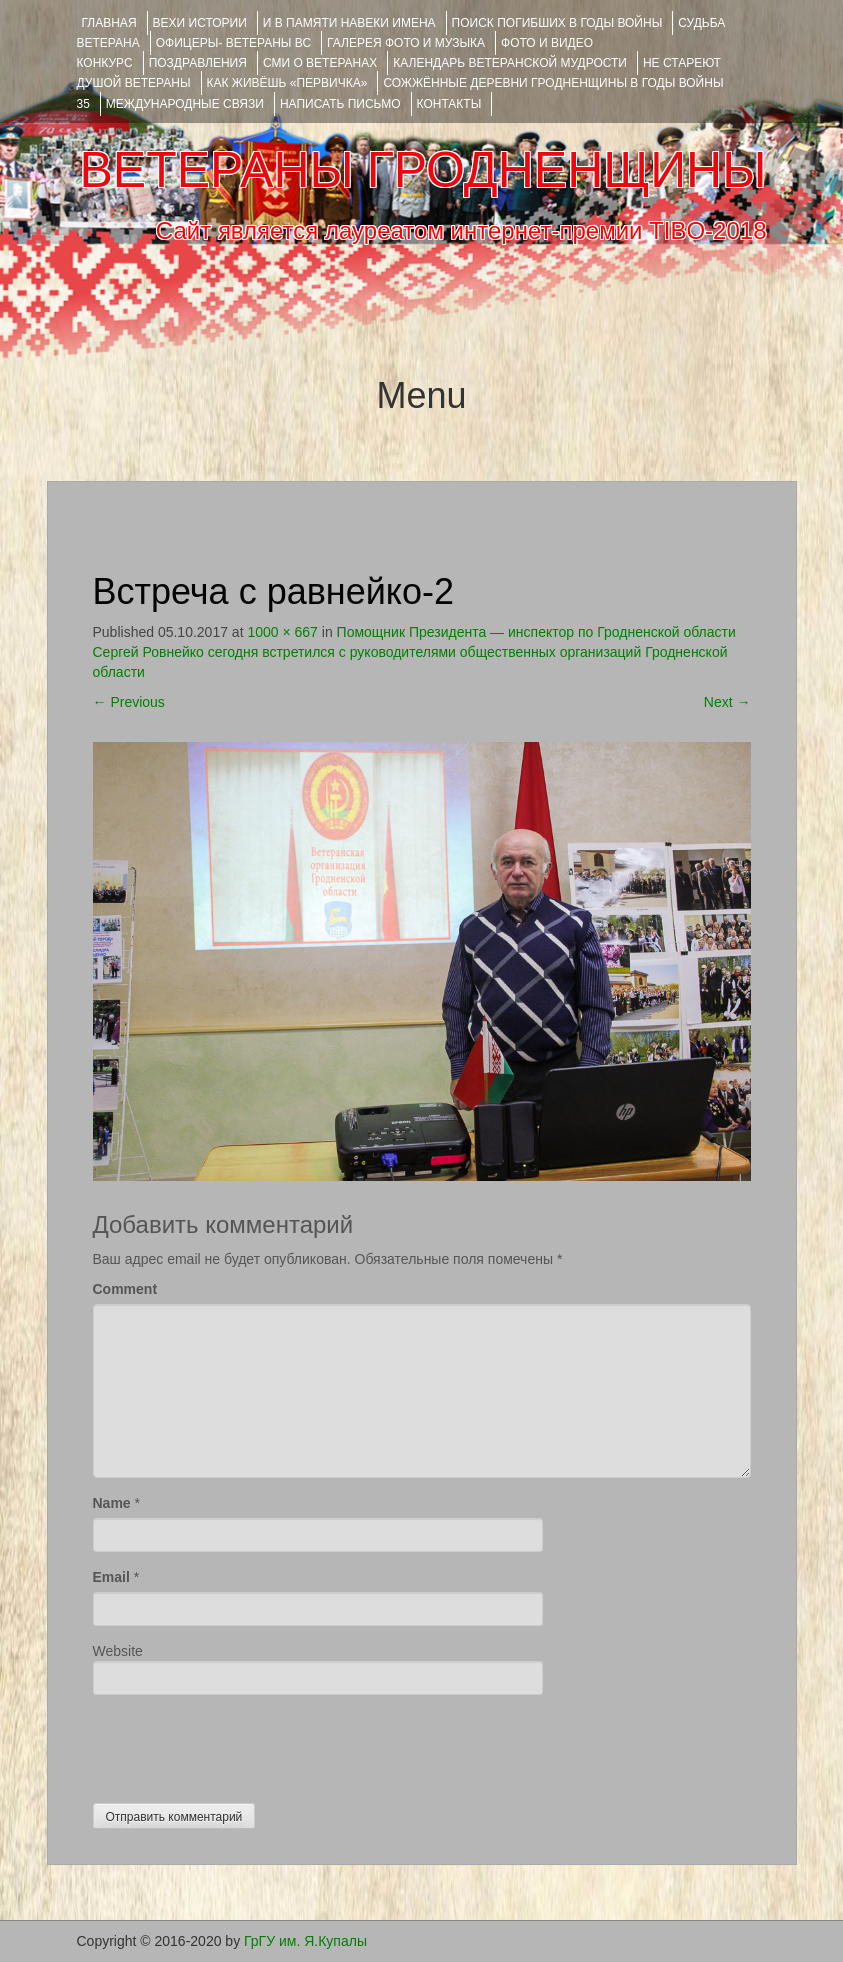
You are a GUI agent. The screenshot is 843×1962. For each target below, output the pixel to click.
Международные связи (185, 104)
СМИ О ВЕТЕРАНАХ (320, 63)
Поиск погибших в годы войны (557, 23)
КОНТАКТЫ (449, 104)
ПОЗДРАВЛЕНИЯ (198, 63)
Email (111, 1577)
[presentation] (245, 1744)
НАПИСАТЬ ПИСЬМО (340, 104)
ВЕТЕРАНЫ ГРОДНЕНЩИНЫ (422, 170)
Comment (125, 1289)
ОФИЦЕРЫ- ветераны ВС (233, 43)
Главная (109, 23)
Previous (129, 702)
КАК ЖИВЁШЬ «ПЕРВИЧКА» (287, 83)
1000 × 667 (282, 632)
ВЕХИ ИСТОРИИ (200, 23)
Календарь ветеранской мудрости (510, 63)
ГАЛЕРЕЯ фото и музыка (406, 43)
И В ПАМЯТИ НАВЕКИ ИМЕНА (349, 23)
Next (727, 702)
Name (112, 1503)
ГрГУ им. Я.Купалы (305, 1941)
